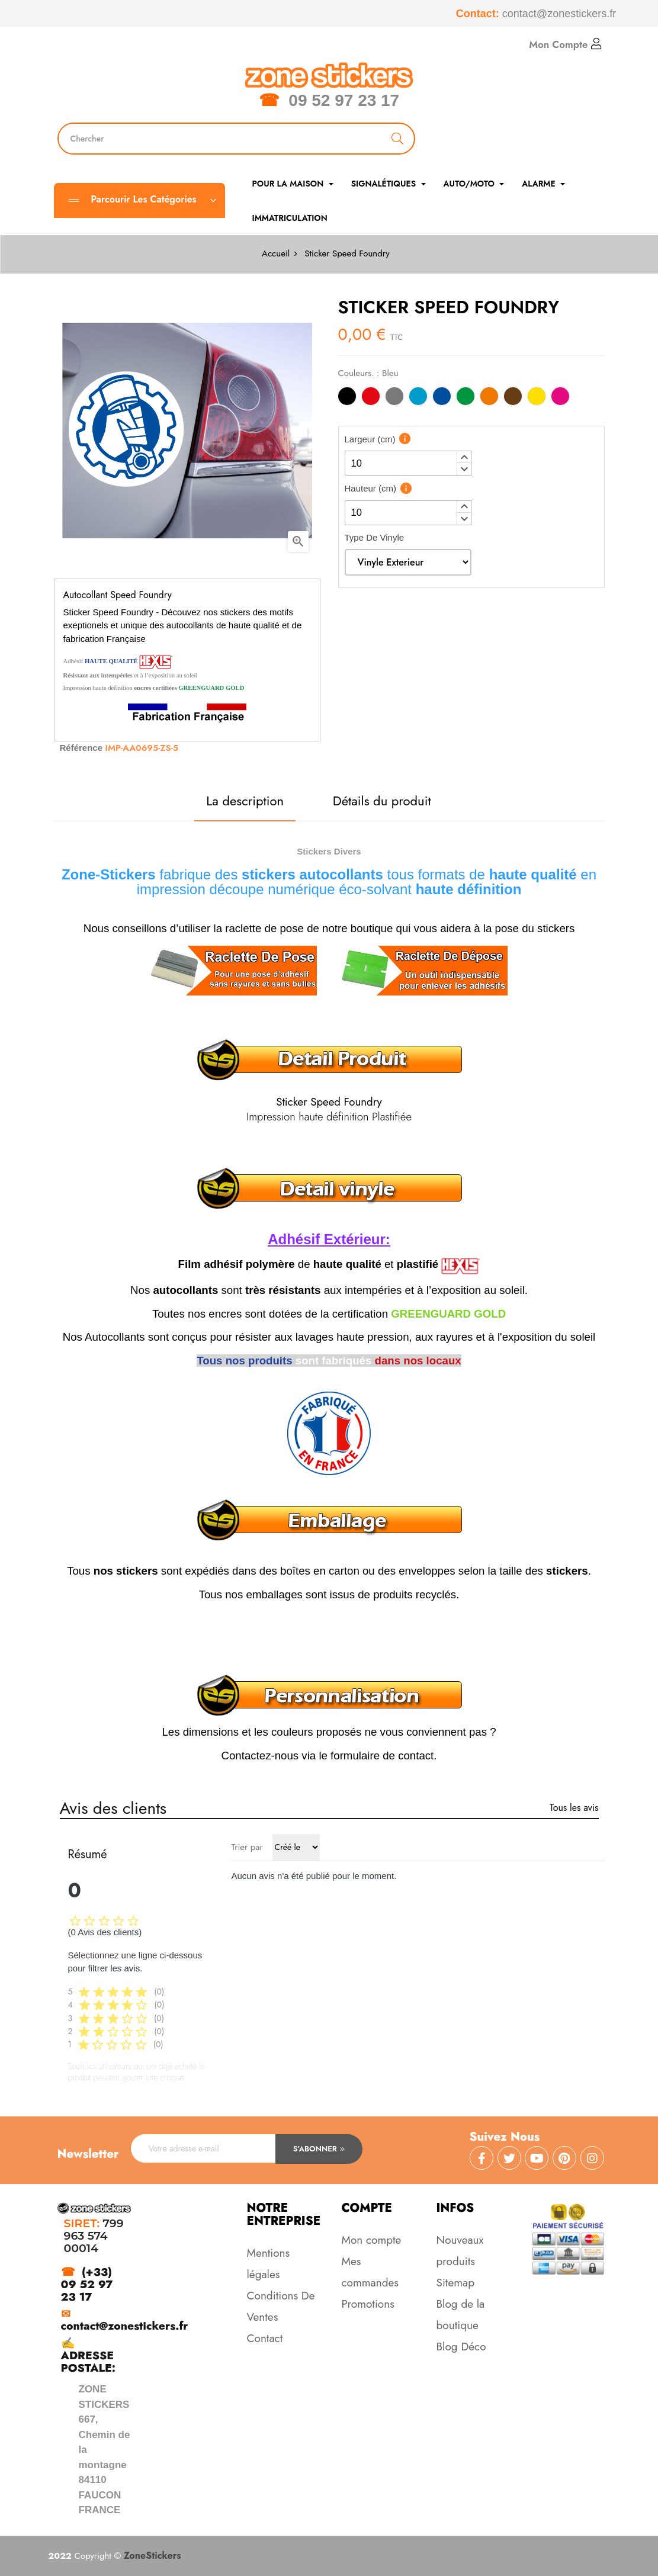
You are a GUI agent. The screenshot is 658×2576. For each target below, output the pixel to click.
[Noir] (347, 398)
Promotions (368, 2304)
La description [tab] (245, 800)
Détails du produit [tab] (382, 800)
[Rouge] (371, 398)
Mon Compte (565, 44)
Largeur (370, 439)
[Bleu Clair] (418, 398)
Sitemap (455, 2283)
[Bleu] (442, 398)
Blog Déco (461, 2347)
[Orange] (489, 398)
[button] (464, 457)
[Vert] (465, 398)
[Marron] (513, 398)
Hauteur (371, 488)
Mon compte (372, 2240)
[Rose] (560, 398)
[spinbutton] (408, 463)
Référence (81, 748)
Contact (265, 2338)
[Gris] (394, 398)
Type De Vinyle (375, 537)
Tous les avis (574, 1807)
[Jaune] (536, 398)
